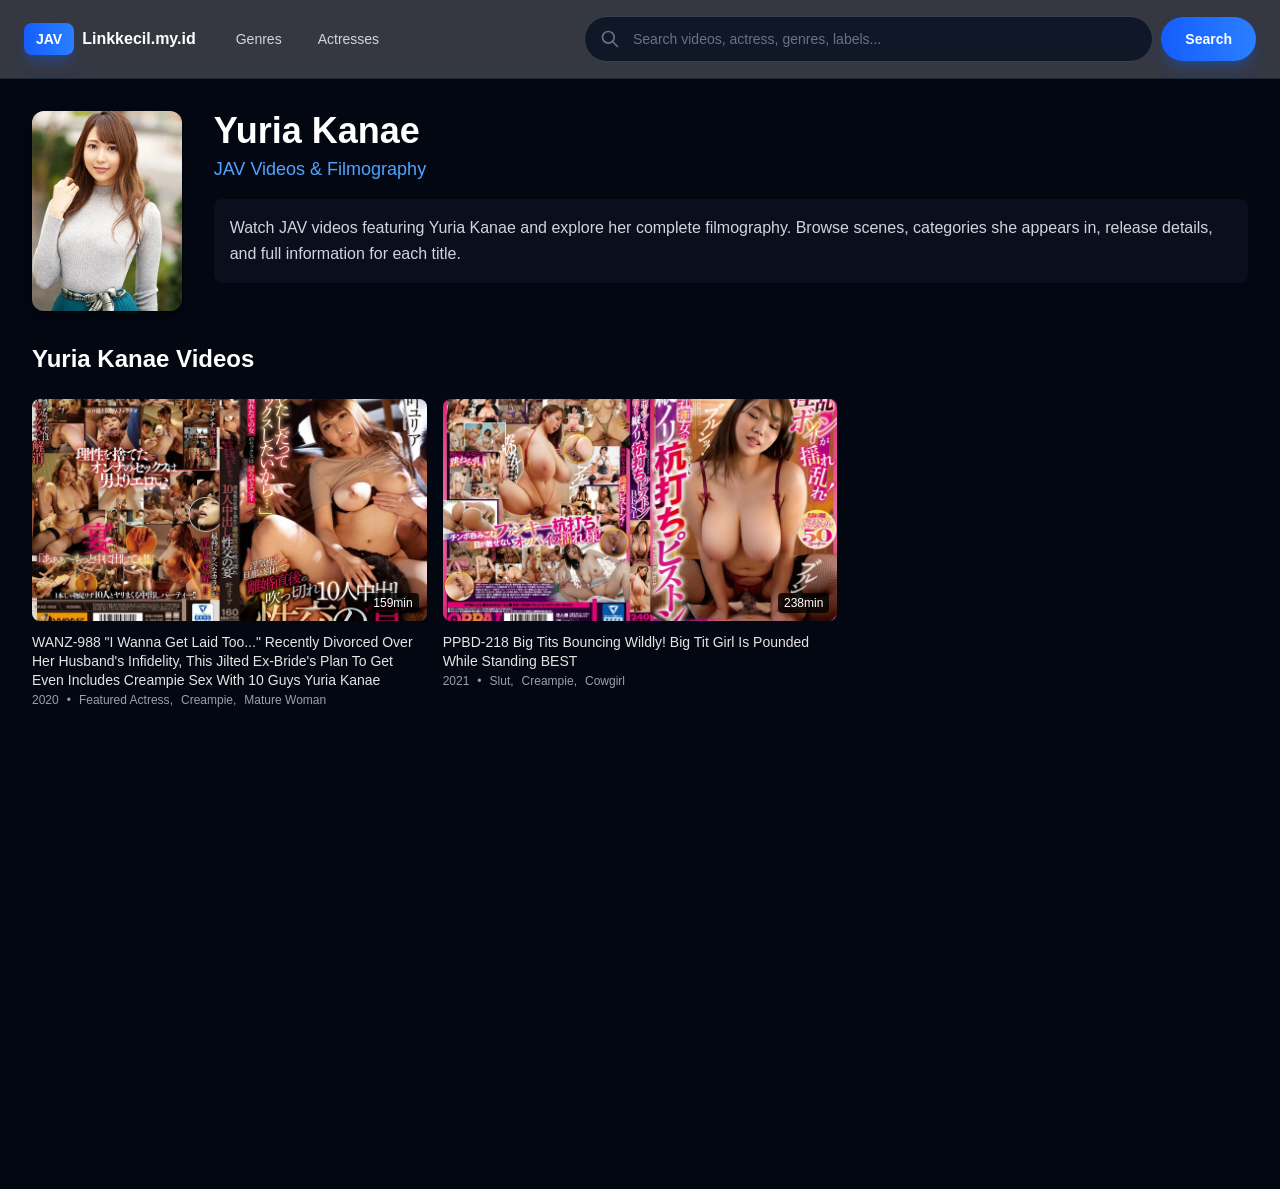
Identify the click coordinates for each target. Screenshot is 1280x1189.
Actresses (348, 39)
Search (1208, 39)
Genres (259, 39)
